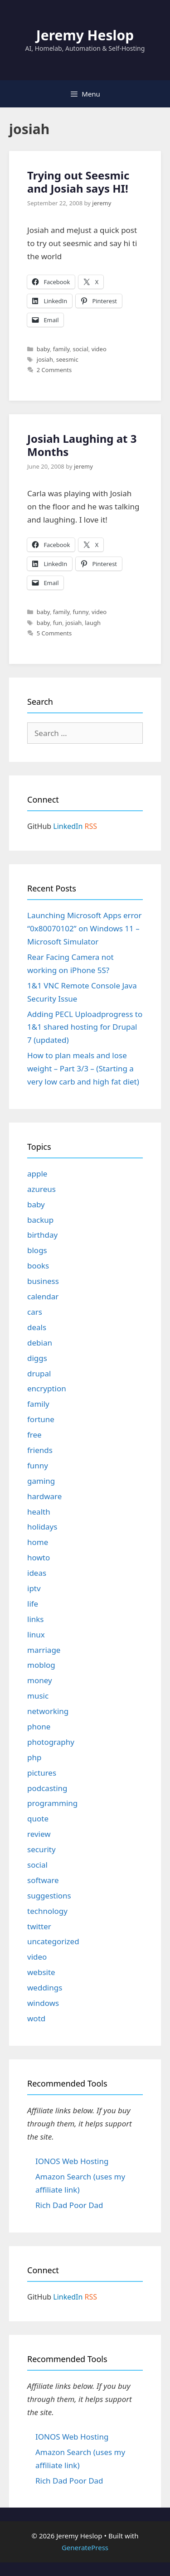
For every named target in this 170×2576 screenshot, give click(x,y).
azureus (41, 1189)
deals (36, 1327)
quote (38, 1818)
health (38, 1511)
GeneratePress (85, 2547)
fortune (40, 1419)
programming (52, 1803)
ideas (36, 1573)
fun (58, 623)
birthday (42, 1235)
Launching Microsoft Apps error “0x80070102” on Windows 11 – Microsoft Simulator (84, 928)
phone (38, 1726)
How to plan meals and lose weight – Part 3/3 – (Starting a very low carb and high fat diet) (83, 1068)
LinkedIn (68, 826)
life (32, 1603)
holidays (42, 1526)
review (39, 1834)
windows (43, 2003)
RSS (91, 826)
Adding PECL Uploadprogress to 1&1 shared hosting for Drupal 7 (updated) (84, 1027)
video (99, 349)
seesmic (67, 359)
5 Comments (54, 633)
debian (39, 1342)
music (38, 1695)
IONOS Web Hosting (71, 2161)
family (61, 349)
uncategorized (53, 1941)
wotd (36, 2018)
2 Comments (54, 370)
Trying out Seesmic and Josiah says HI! (78, 182)
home (37, 1542)
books (38, 1265)
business (43, 1281)
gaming (41, 1481)
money (39, 1680)
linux (36, 1634)
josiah (45, 359)
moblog (41, 1665)
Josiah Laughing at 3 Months (82, 445)
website (41, 1972)
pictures (41, 1772)
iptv (34, 1588)
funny (80, 612)
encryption (46, 1388)
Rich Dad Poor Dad (69, 2205)
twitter (39, 1926)
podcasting (47, 1788)
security (41, 1849)
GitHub (39, 826)
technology (47, 1911)
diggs (37, 1358)
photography (50, 1742)
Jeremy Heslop (85, 35)
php (34, 1757)
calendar (42, 1296)
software (43, 1880)
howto (38, 1557)
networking (47, 1711)
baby (43, 349)
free (34, 1434)
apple (37, 1173)
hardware (44, 1496)
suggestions (49, 1895)
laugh (93, 623)
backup (40, 1220)
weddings (44, 1987)
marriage (43, 1650)
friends (40, 1450)
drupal (39, 1373)
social (80, 349)
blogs (37, 1250)
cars (34, 1312)
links (35, 1619)
